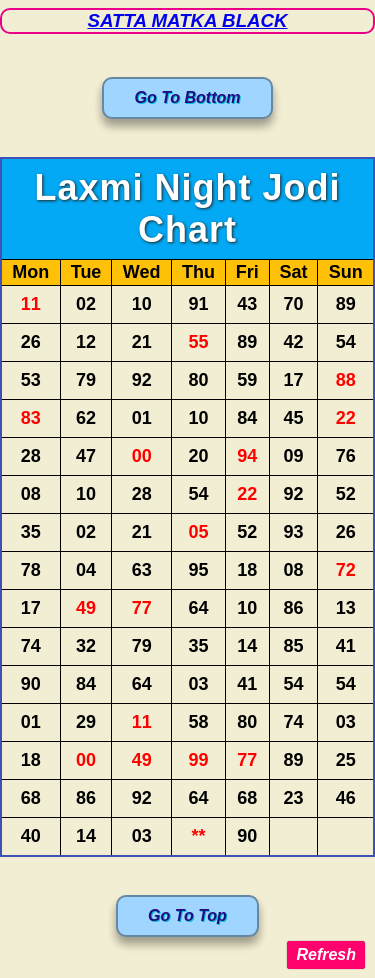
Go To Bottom (187, 97)
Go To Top (187, 915)
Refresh (326, 954)
